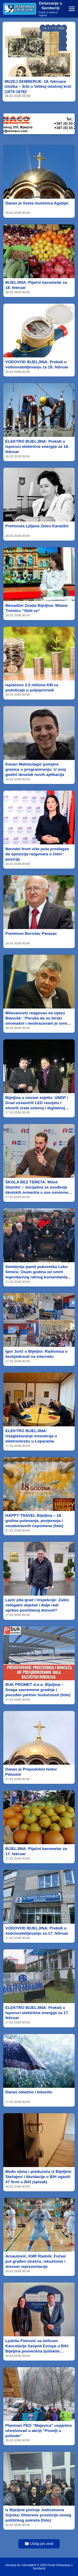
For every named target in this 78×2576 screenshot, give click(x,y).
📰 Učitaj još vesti (39, 2544)
